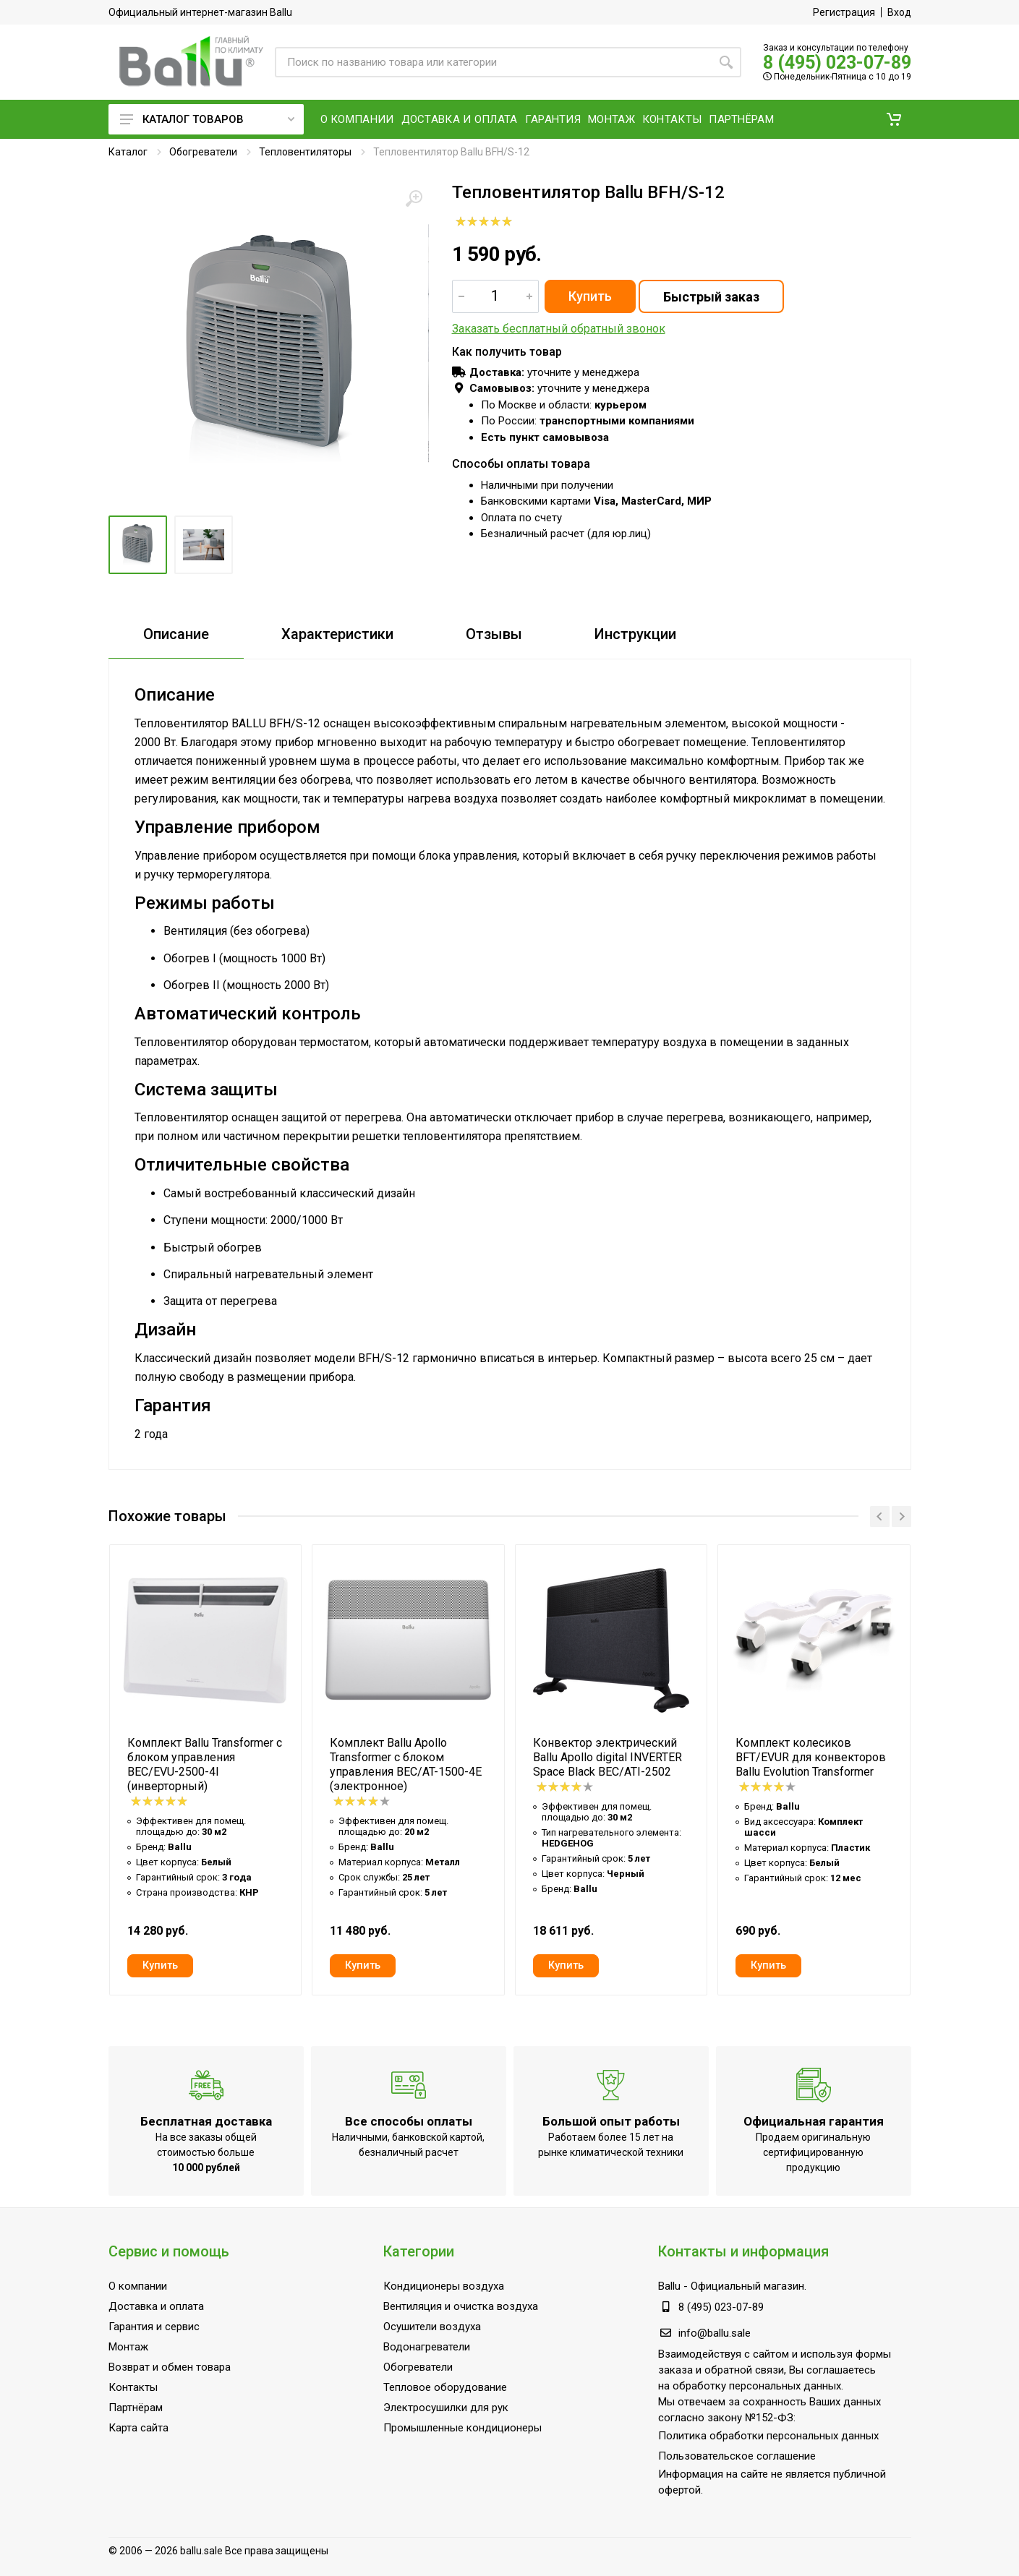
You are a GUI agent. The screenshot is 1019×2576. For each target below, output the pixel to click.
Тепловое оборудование (445, 2387)
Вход (899, 12)
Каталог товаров (207, 119)
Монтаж (128, 2346)
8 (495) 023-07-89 (837, 62)
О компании (137, 2286)
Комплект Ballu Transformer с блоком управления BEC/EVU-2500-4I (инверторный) (204, 1764)
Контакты (133, 2387)
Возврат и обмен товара (169, 2367)
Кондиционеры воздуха (443, 2286)
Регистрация (844, 12)
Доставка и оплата (156, 2306)
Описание (176, 634)
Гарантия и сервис (154, 2326)
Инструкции (635, 634)
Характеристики (337, 634)
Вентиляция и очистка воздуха (460, 2306)
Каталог (128, 152)
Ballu (669, 2286)
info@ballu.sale (714, 2333)
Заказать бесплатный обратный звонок (558, 328)
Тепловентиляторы (305, 152)
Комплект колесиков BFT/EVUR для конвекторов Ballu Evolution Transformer (811, 1757)
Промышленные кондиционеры (462, 2427)
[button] (894, 119)
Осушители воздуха (432, 2326)
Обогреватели (203, 152)
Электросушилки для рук (445, 2407)
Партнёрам (135, 2407)
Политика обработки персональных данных (768, 2435)
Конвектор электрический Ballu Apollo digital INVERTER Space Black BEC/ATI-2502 (607, 1757)
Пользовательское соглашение (737, 2455)
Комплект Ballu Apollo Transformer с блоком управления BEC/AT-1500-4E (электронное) (406, 1764)
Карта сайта (138, 2427)
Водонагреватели (426, 2346)
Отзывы (494, 634)
